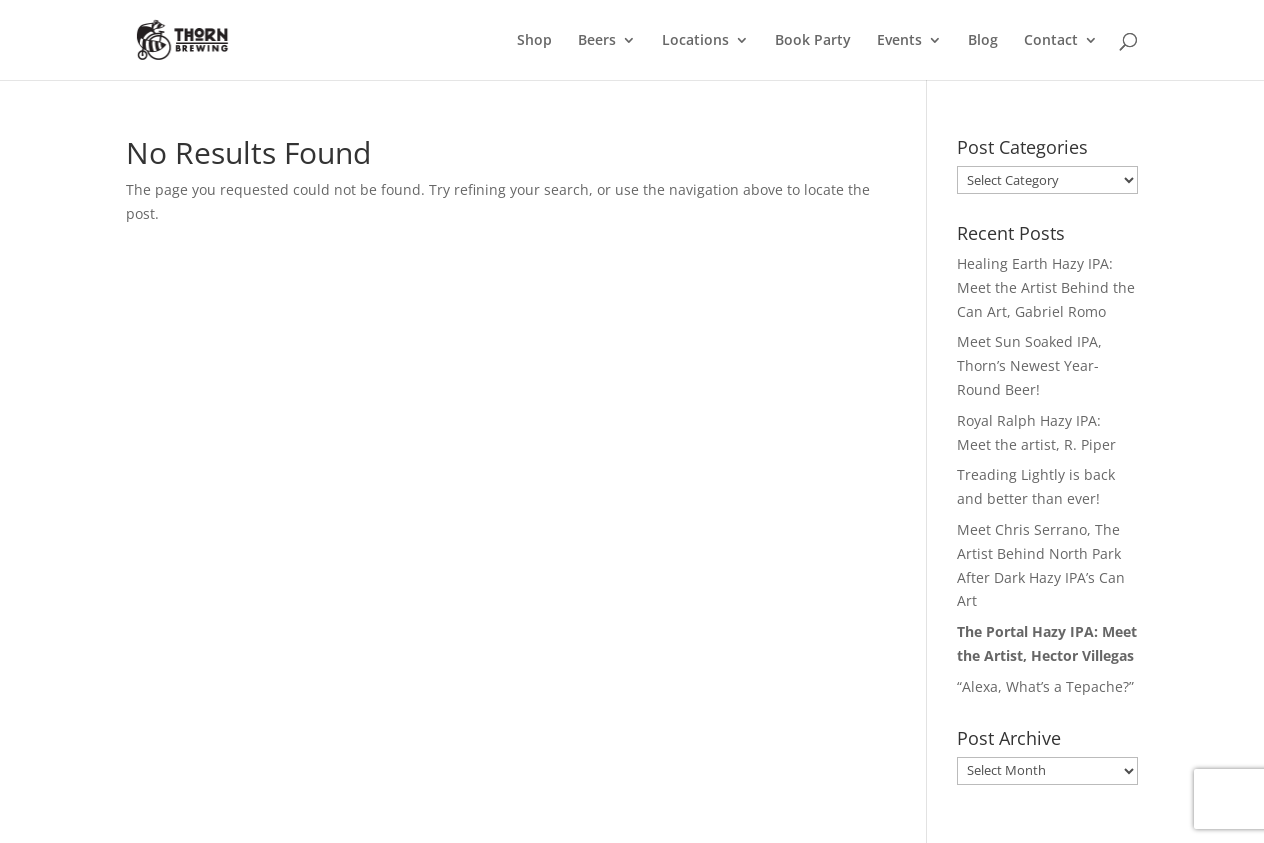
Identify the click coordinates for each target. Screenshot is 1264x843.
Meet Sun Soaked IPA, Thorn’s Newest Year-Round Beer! (1029, 365)
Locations (695, 41)
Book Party (813, 41)
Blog (983, 41)
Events (899, 41)
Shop (534, 41)
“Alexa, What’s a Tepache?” (1045, 686)
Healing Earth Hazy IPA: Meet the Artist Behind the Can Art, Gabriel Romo (1046, 287)
